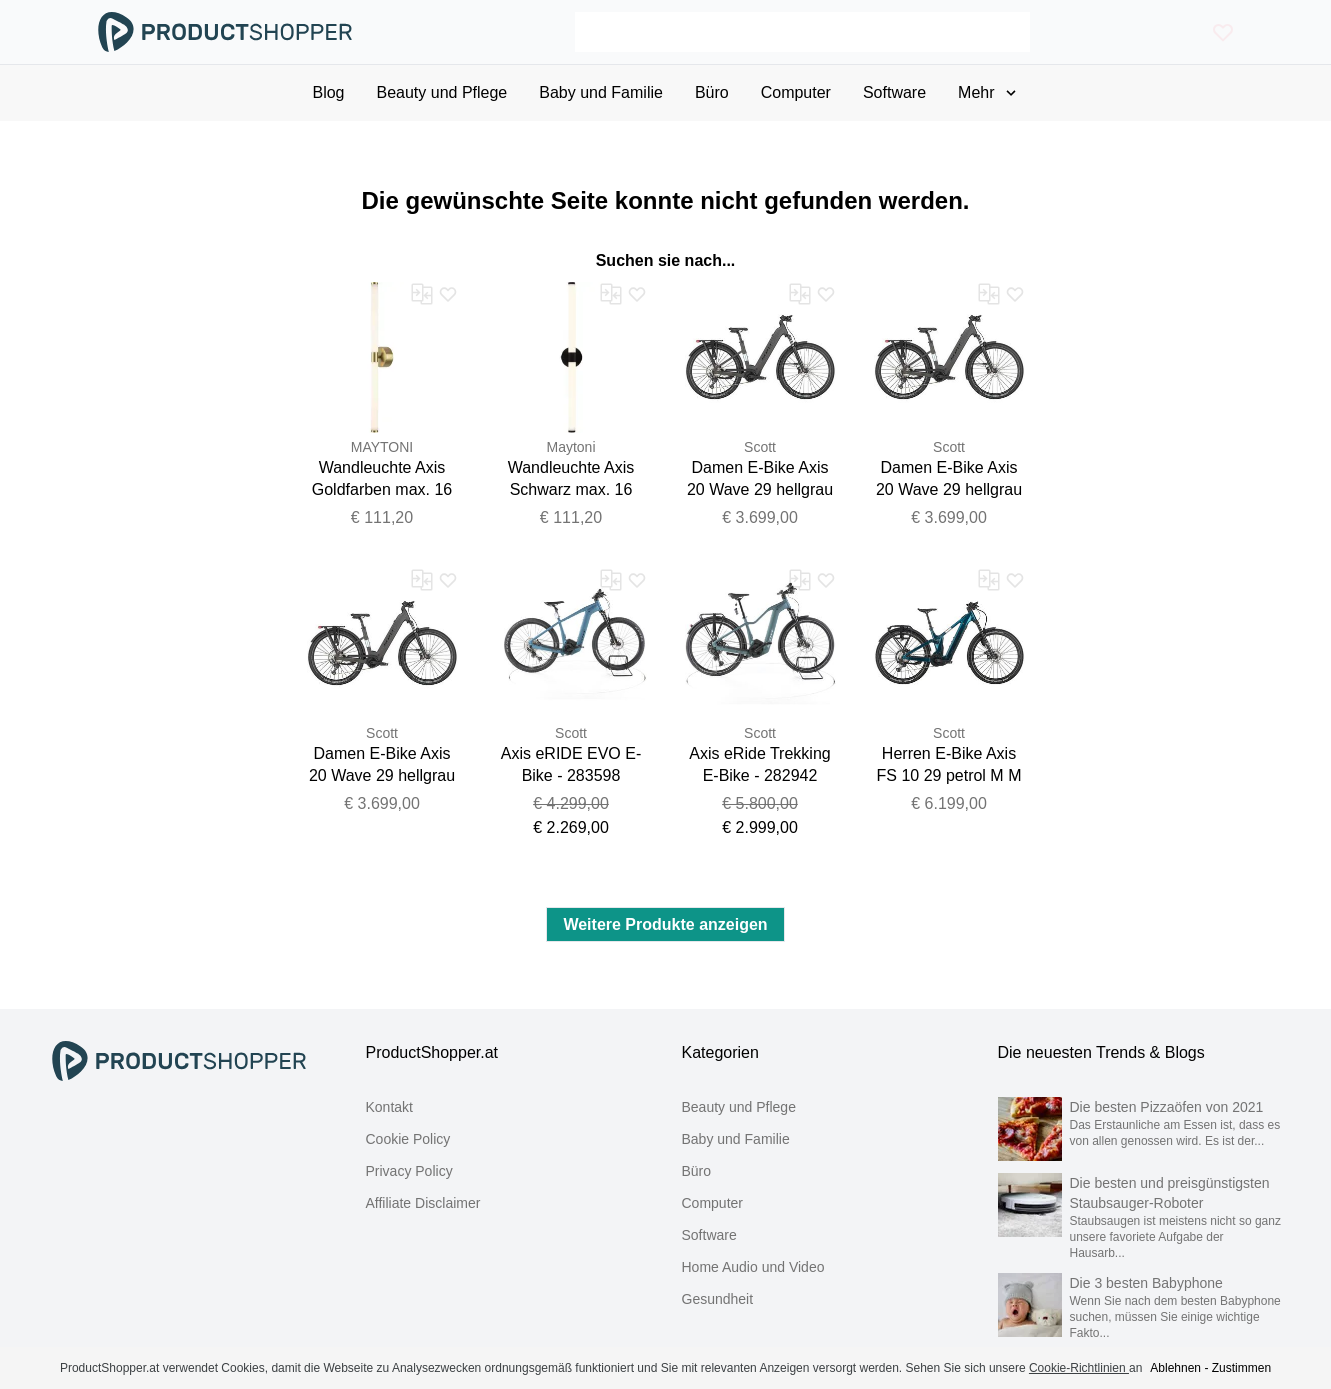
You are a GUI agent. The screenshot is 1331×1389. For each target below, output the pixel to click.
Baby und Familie (736, 1139)
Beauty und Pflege (739, 1107)
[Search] (803, 32)
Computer (712, 1203)
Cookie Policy (408, 1139)
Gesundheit (718, 1299)
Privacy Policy (409, 1171)
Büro (697, 1171)
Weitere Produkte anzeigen (665, 924)
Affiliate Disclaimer (423, 1203)
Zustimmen (1241, 1368)
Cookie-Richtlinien (1079, 1368)
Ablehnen (1175, 1368)
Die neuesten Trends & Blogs (1101, 1052)
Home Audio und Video (753, 1267)
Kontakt (389, 1107)
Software (709, 1235)
